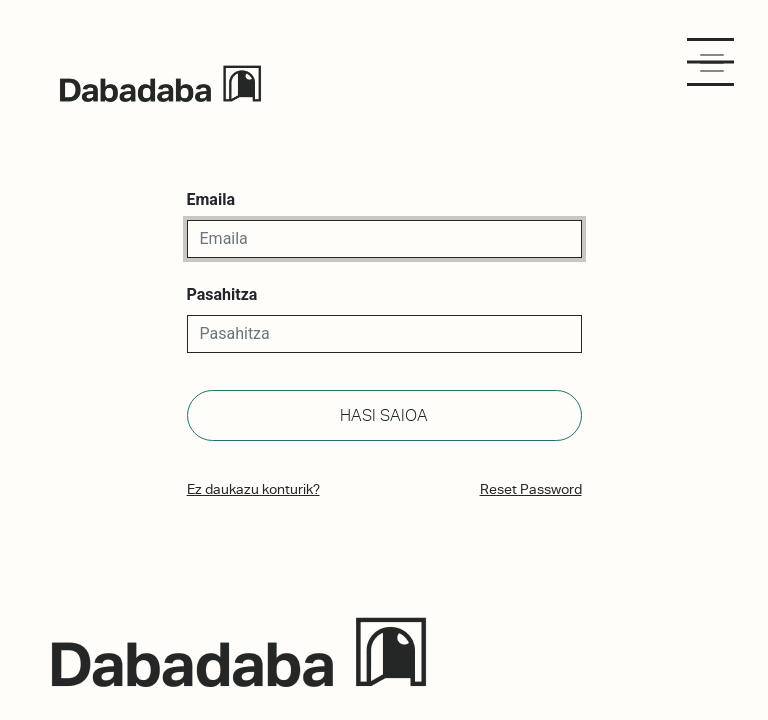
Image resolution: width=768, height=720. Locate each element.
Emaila (211, 199)
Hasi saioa (384, 415)
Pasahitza (222, 294)
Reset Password (531, 489)
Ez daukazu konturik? (253, 489)
